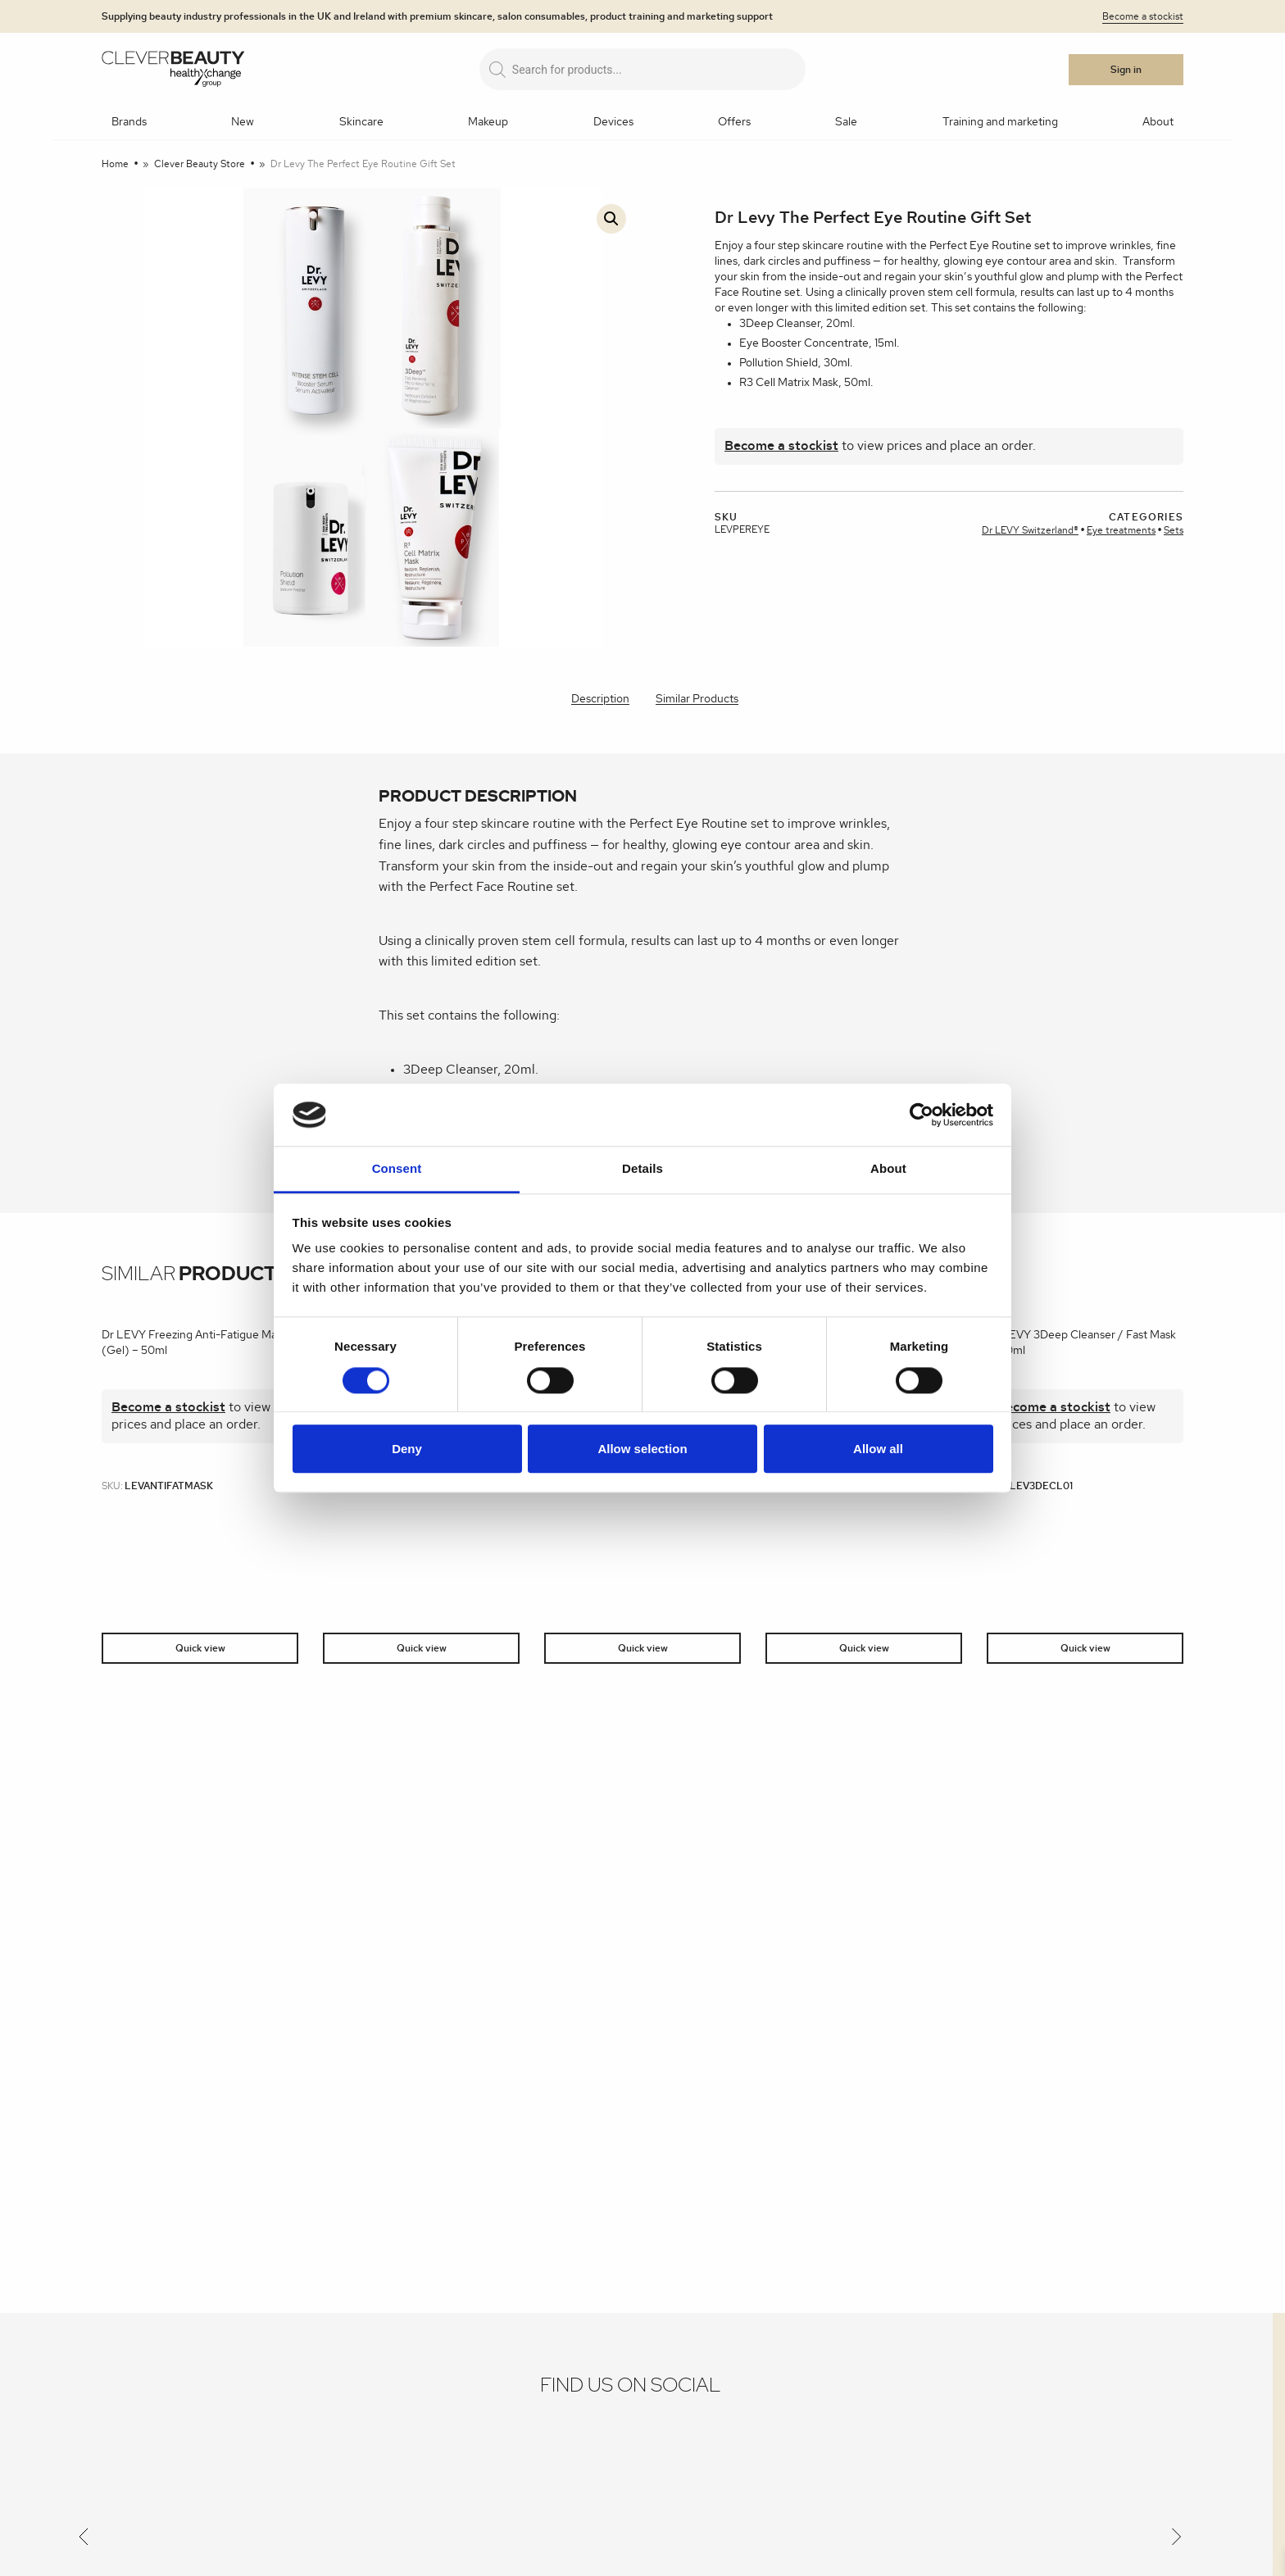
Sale (846, 122)
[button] (611, 219)
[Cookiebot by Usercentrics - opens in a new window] (921, 1114)
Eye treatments (1121, 530)
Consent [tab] (397, 1169)
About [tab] (888, 1169)
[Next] (1177, 2540)
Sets (1173, 530)
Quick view (200, 1648)
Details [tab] (642, 1169)
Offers (734, 122)
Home (115, 164)
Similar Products (697, 699)
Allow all (878, 1449)
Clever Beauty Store (199, 164)
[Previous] (84, 2540)
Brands (129, 122)
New (242, 122)
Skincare (361, 122)
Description (600, 699)
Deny (407, 1449)
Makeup (488, 122)
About (1158, 122)
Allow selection (642, 1449)
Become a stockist (1142, 16)
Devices (613, 122)
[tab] (600, 700)
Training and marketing (1000, 122)
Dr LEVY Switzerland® (1030, 530)
